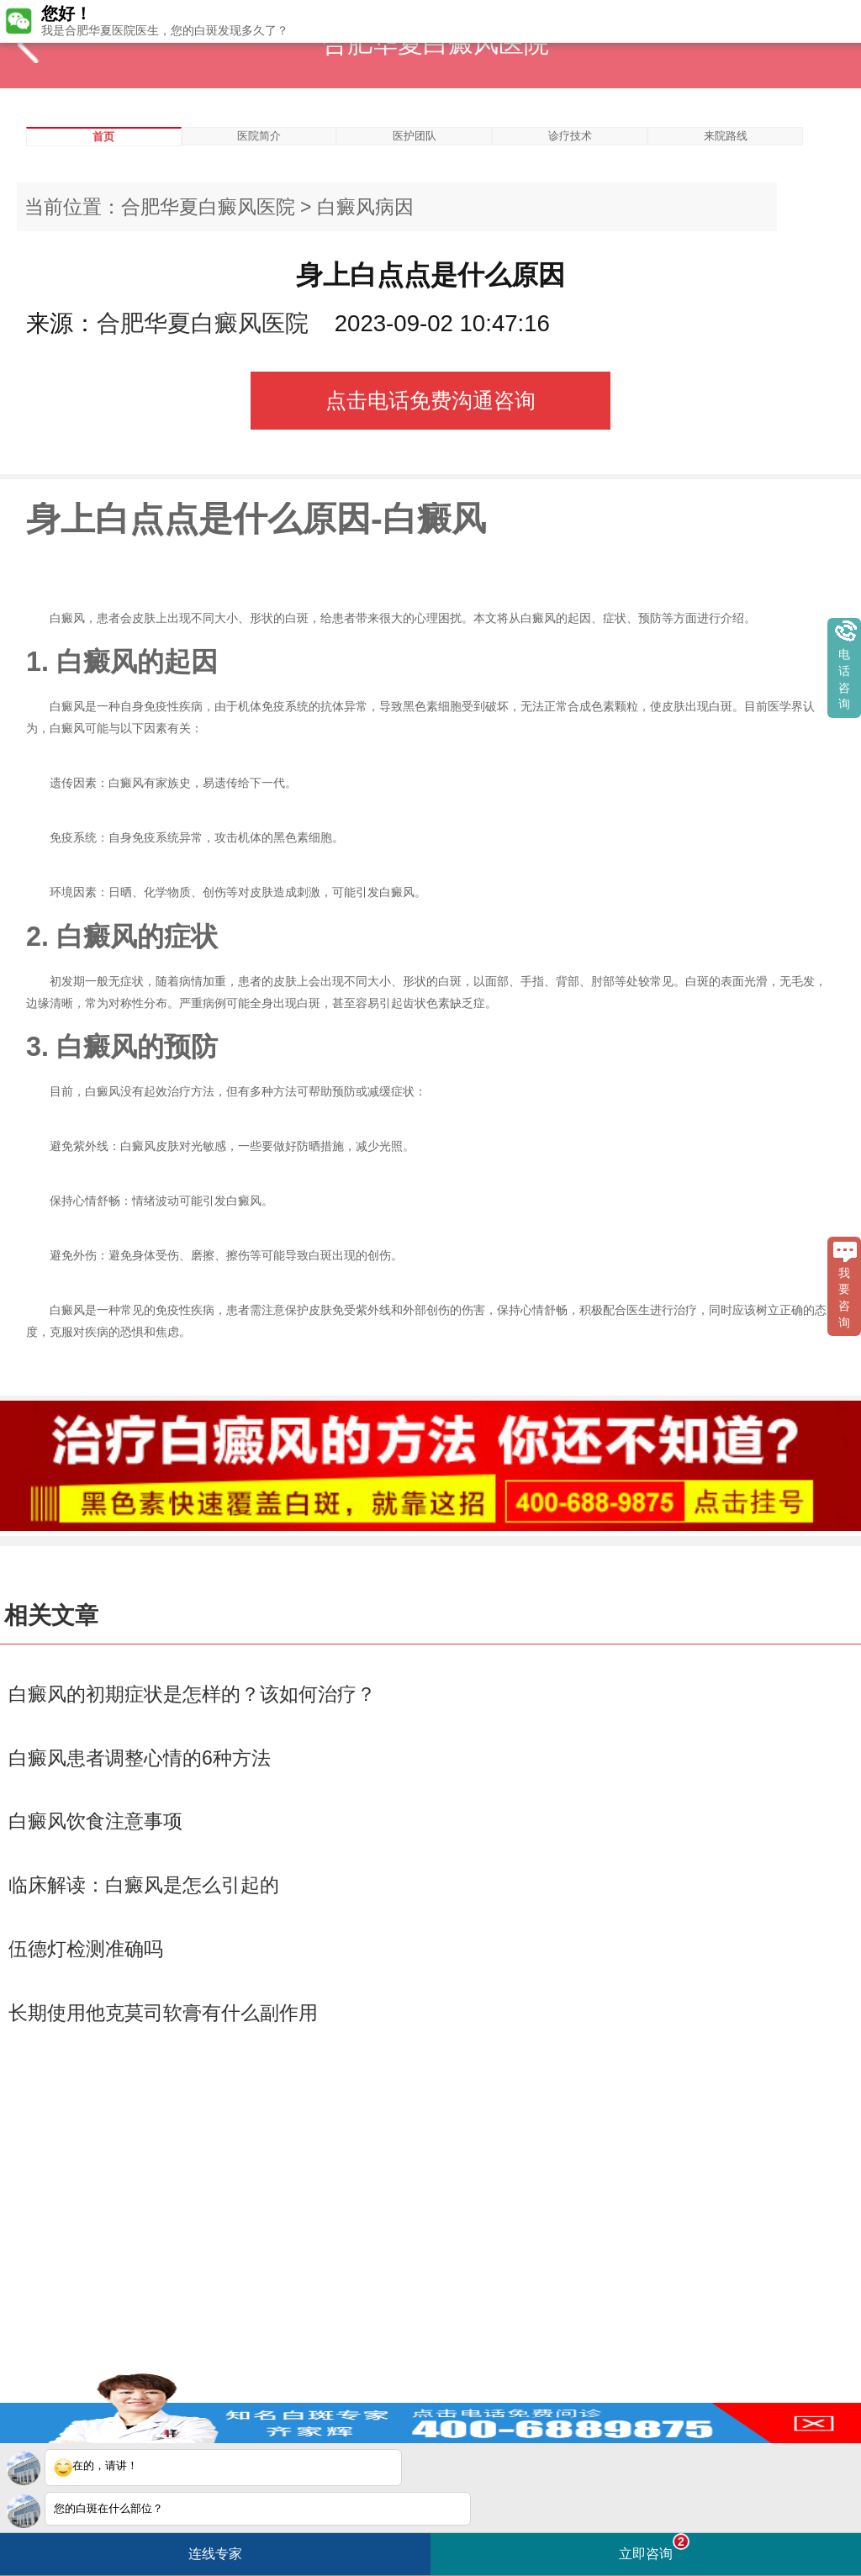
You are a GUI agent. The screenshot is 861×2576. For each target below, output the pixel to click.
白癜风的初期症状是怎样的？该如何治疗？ (192, 1694)
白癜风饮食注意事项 (95, 1821)
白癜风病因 (365, 207)
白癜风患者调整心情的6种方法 (139, 1758)
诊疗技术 (570, 135)
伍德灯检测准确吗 (85, 1949)
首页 (103, 136)
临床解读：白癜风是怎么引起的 (143, 1885)
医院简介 (259, 135)
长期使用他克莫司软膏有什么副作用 (163, 2013)
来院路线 (725, 135)
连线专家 (215, 2554)
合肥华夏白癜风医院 (208, 207)
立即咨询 (654, 2547)
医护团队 (414, 135)
